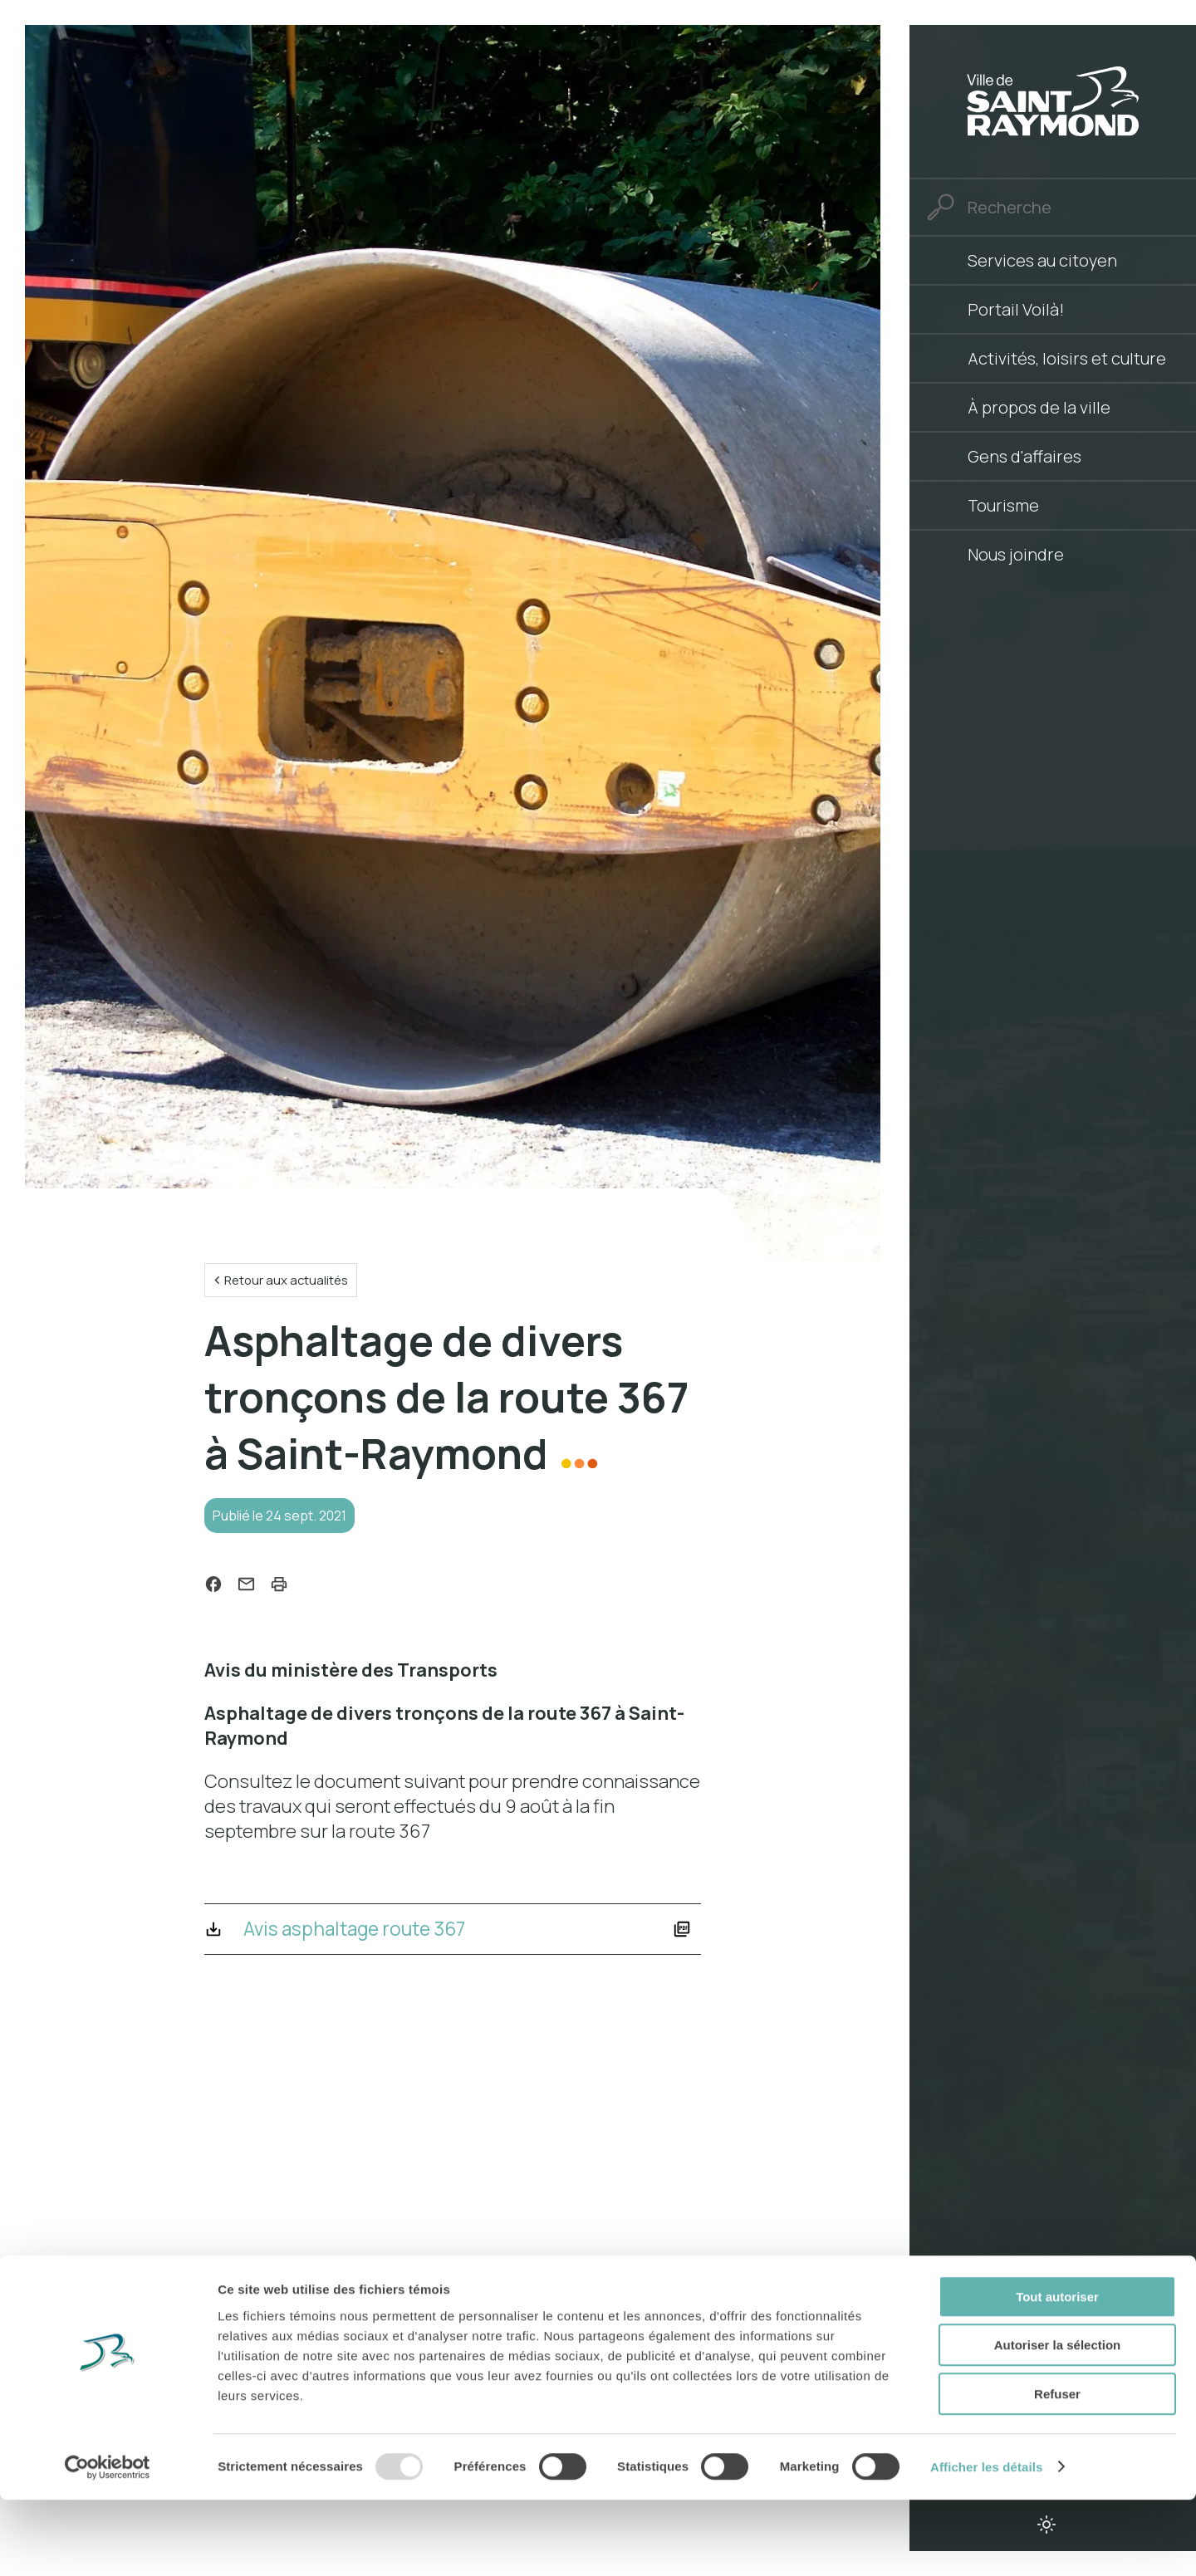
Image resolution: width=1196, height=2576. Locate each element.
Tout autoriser (1057, 2373)
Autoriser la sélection (1057, 2422)
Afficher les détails (986, 2543)
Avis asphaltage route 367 (364, 1936)
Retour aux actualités (290, 1281)
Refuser (1057, 2470)
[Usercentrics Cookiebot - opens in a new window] (107, 2543)
